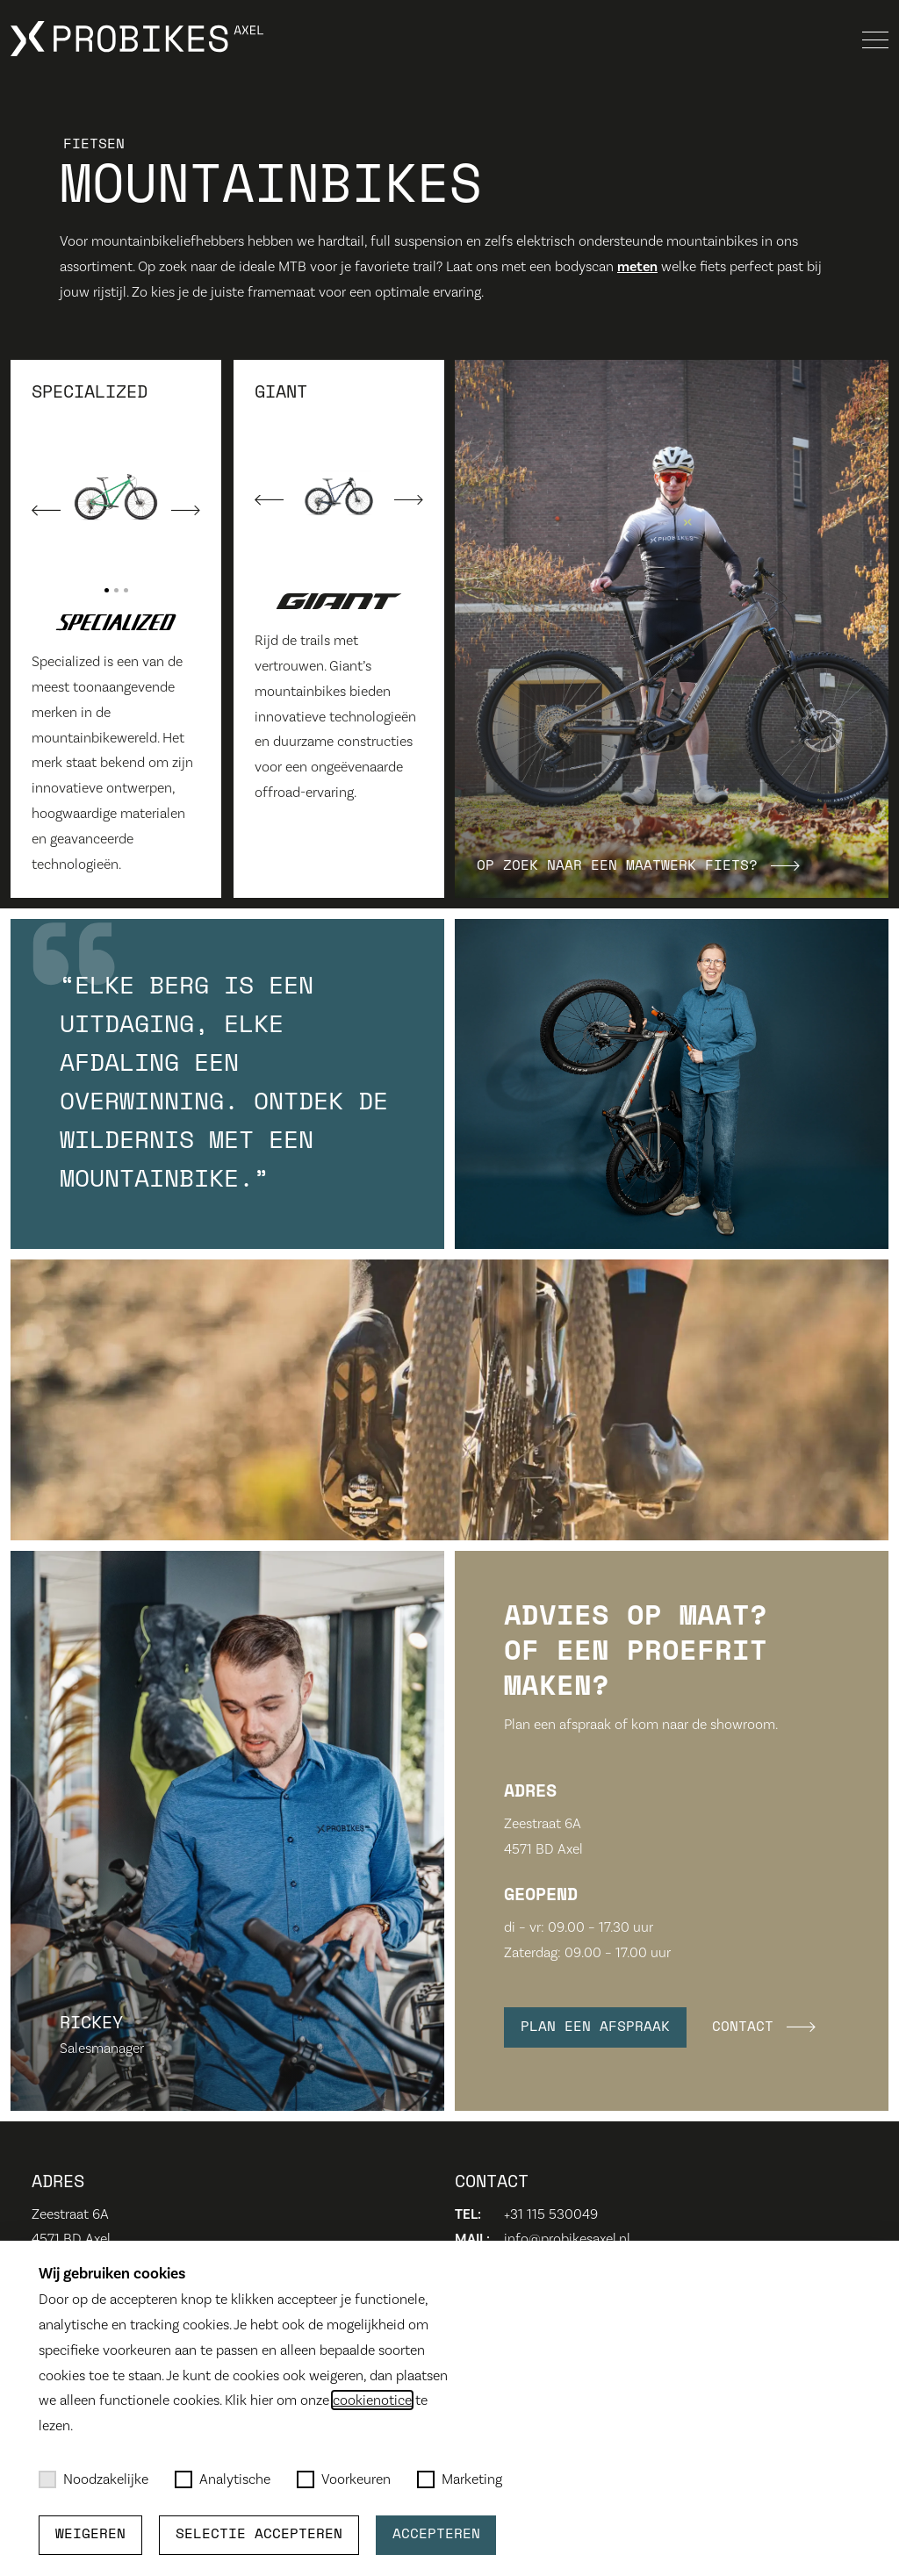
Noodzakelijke (93, 2479)
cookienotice (372, 2400)
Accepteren (436, 2535)
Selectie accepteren (259, 2535)
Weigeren (90, 2535)
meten (637, 266)
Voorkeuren (344, 2479)
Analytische (222, 2479)
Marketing (459, 2479)
